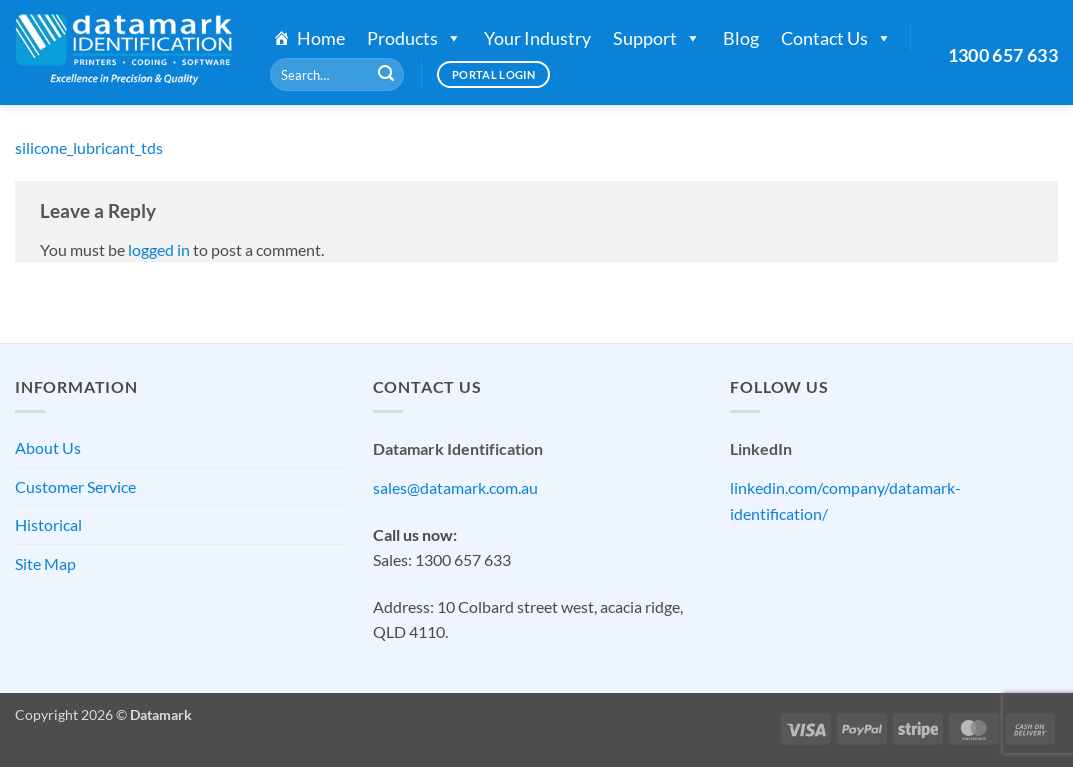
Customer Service (75, 486)
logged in (159, 249)
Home (321, 38)
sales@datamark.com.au (455, 487)
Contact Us (836, 38)
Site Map (45, 563)
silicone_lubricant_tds (89, 147)
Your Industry (537, 38)
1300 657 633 (1003, 55)
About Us (48, 447)
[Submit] (386, 75)
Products (414, 38)
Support (657, 38)
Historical (48, 524)
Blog (741, 38)
